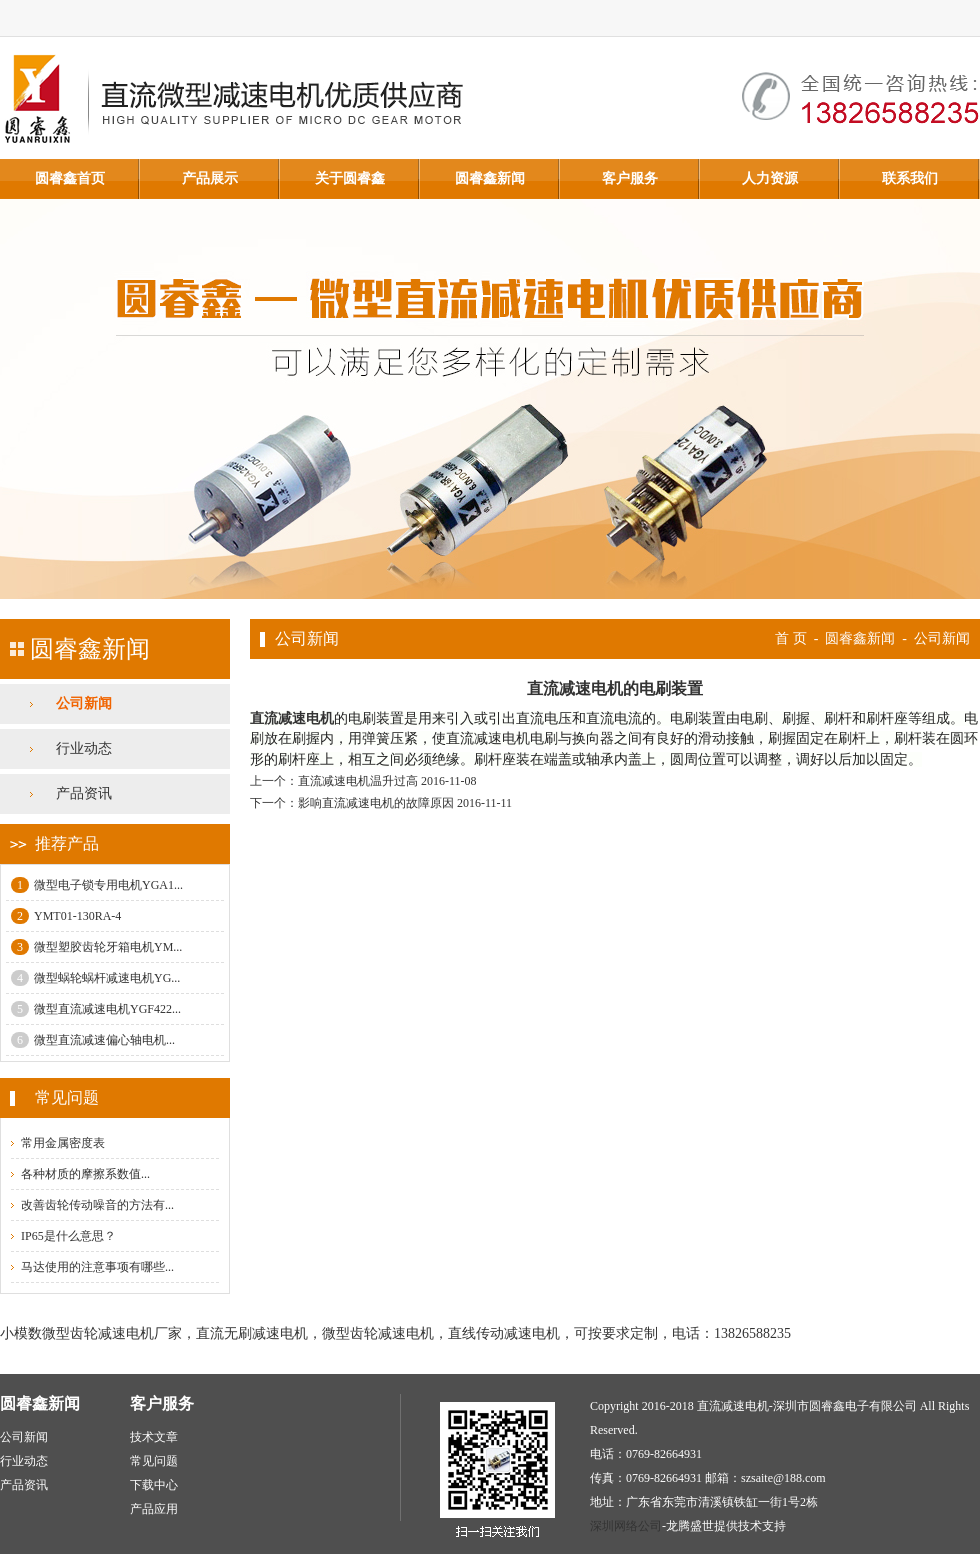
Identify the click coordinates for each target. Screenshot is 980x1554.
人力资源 (770, 178)
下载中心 (154, 1485)
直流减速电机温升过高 (358, 781)
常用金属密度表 (63, 1143)
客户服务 (630, 178)
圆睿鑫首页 (70, 178)
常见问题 (154, 1461)
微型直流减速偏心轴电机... (93, 1040)
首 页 (791, 638)
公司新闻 (84, 703)
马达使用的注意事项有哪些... (97, 1267)
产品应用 (154, 1509)
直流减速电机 (292, 718)
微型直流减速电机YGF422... (96, 1009)
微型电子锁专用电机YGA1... (97, 885)
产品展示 (210, 178)
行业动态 (84, 748)
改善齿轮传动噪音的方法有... (97, 1205)
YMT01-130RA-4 (66, 916)
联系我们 (910, 178)
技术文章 (154, 1437)
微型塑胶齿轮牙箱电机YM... (96, 947)
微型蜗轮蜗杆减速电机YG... (95, 978)
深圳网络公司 (626, 1526)
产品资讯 (84, 793)
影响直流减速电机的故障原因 (376, 803)
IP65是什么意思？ (68, 1236)
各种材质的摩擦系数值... (85, 1174)
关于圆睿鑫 (350, 178)
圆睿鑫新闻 (490, 178)
